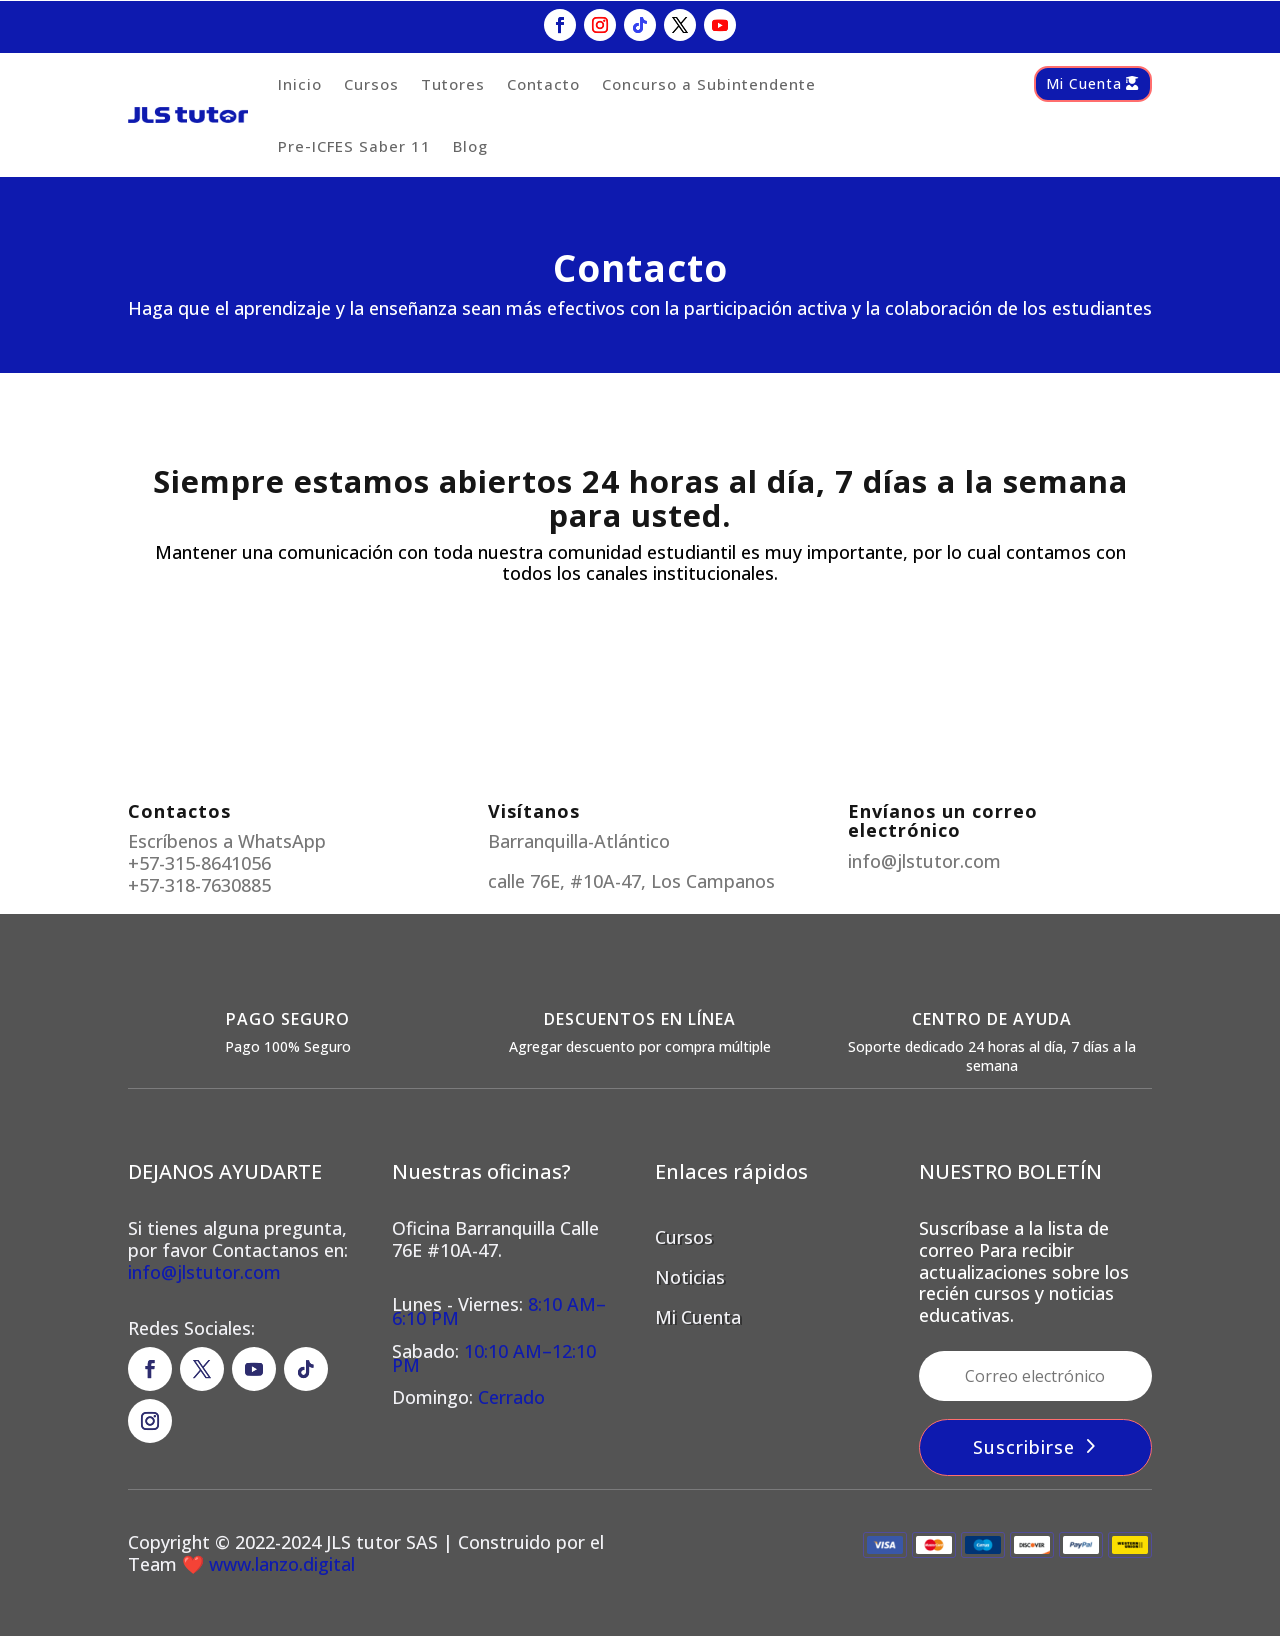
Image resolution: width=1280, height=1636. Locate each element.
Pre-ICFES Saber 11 (354, 146)
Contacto (543, 84)
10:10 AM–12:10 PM (494, 1358)
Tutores (453, 84)
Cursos (371, 84)
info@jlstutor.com (204, 1272)
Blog (470, 146)
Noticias (690, 1277)
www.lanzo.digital (279, 1564)
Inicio (300, 84)
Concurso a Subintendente (709, 84)
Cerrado (511, 1397)
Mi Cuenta (1084, 83)
